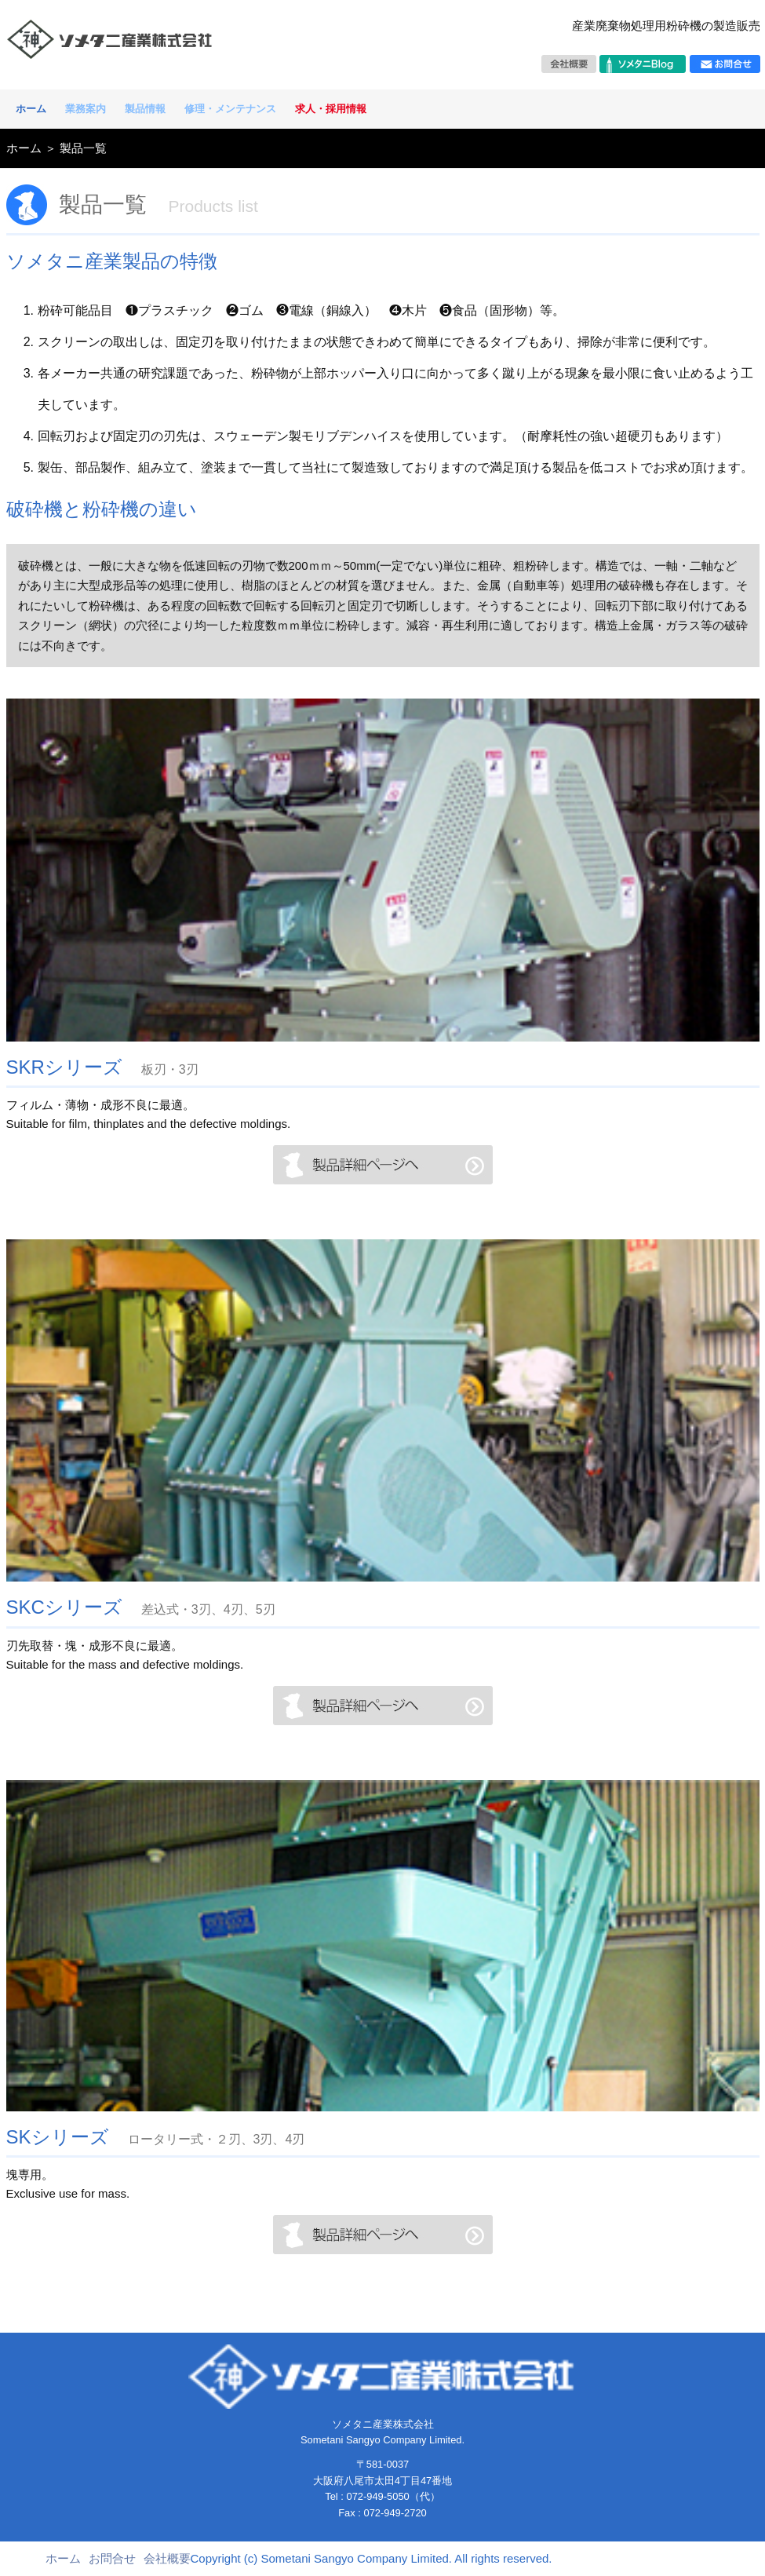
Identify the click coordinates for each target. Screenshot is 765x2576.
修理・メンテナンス (230, 109)
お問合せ (112, 2558)
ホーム (31, 109)
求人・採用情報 (330, 109)
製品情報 (145, 109)
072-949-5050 (377, 2496)
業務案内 (85, 109)
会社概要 (167, 2558)
